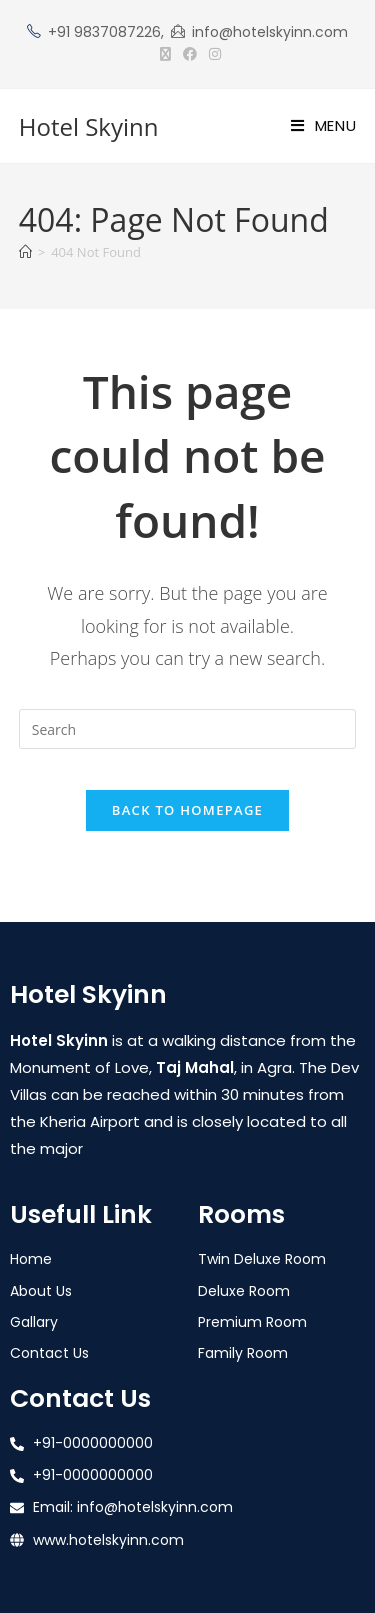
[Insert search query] (188, 729)
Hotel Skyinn (89, 126)
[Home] (25, 252)
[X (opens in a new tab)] (165, 54)
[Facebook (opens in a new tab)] (190, 54)
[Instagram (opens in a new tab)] (212, 54)
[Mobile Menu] (324, 125)
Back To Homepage (187, 810)
